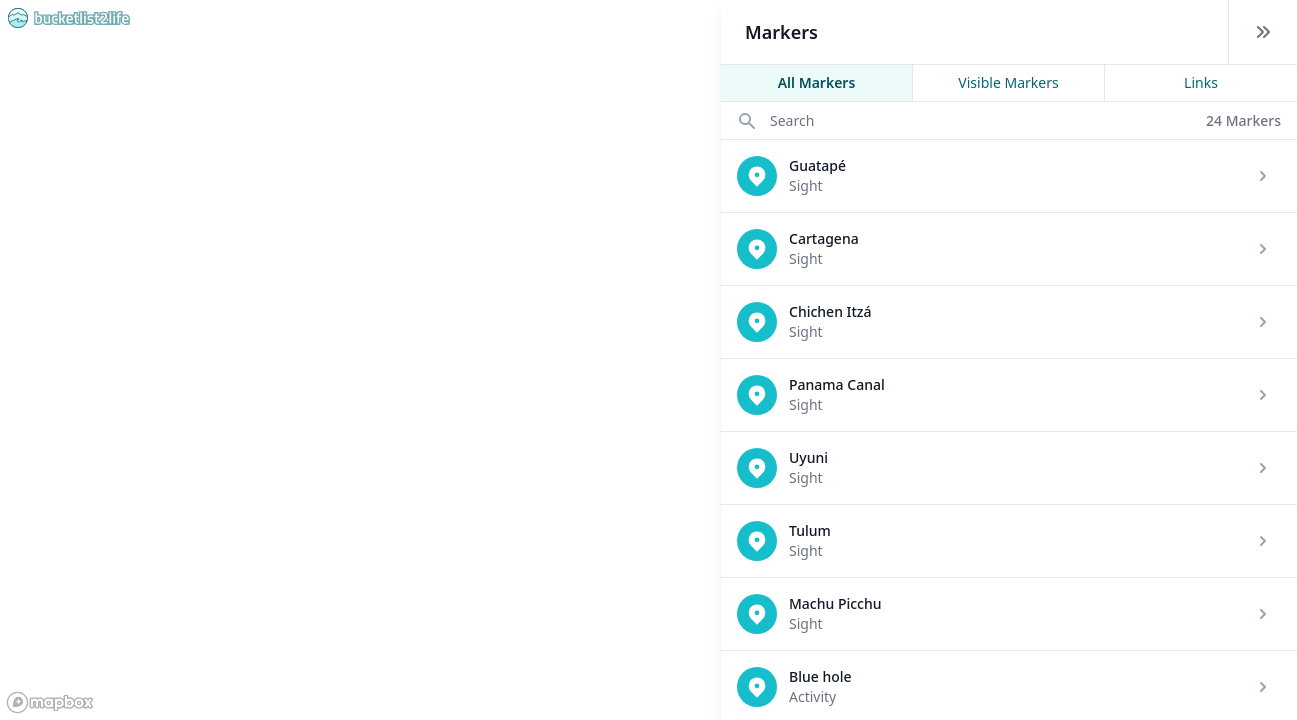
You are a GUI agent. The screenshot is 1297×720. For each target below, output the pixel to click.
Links (1201, 82)
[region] (648, 360)
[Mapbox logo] (50, 702)
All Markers (817, 82)
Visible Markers (1008, 82)
